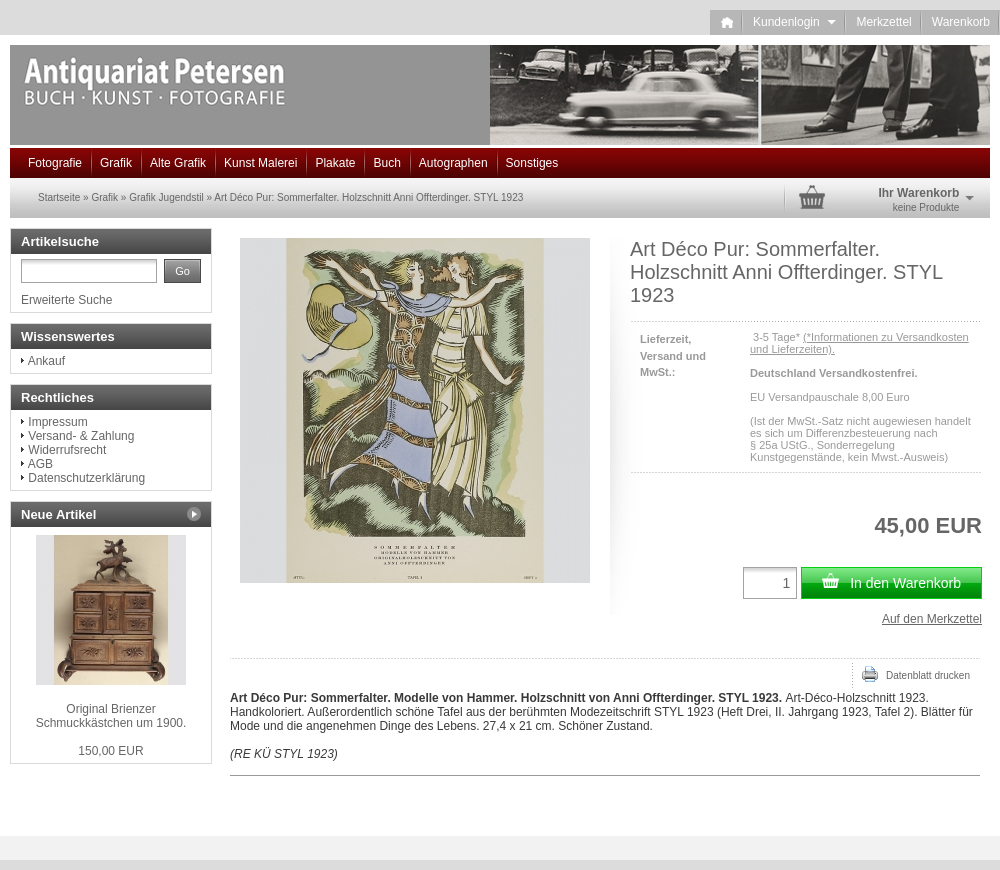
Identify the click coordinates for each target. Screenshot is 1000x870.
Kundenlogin (794, 22)
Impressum (57, 422)
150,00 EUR (110, 751)
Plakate (335, 163)
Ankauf (46, 361)
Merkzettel (883, 22)
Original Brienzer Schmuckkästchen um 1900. (111, 716)
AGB (40, 464)
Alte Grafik (178, 163)
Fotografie (55, 163)
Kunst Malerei (260, 163)
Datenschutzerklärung (86, 478)
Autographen (453, 163)
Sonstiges (532, 163)
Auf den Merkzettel (932, 619)
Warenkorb (961, 22)
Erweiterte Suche (66, 300)
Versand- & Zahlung (81, 436)
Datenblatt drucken (916, 674)
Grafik (116, 163)
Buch (386, 163)
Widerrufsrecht (67, 450)
